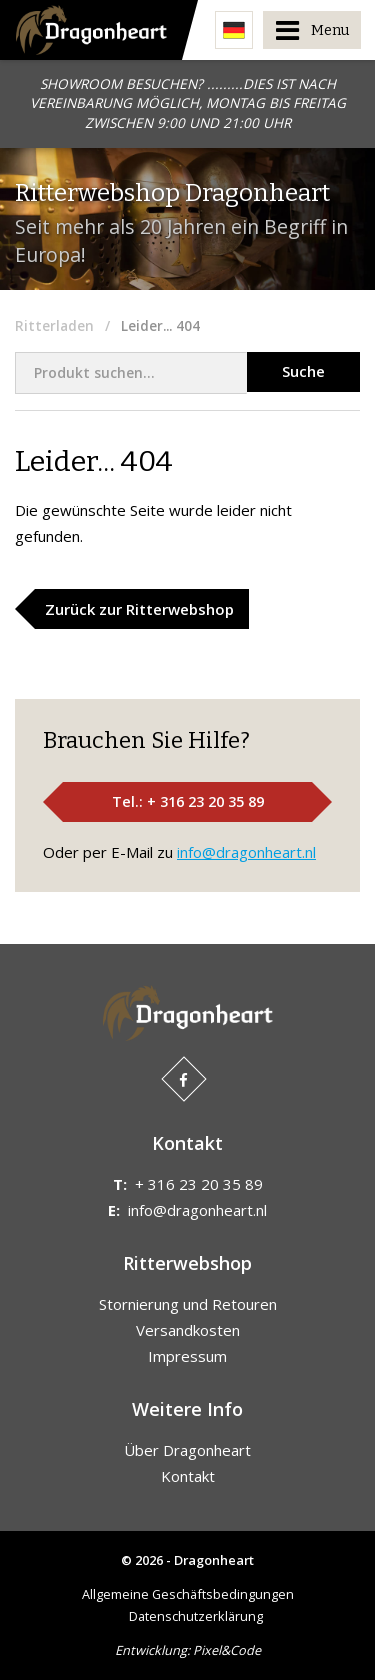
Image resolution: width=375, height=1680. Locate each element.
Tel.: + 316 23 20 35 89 (188, 801)
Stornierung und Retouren (188, 1304)
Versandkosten (188, 1330)
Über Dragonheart (187, 1450)
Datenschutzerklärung (196, 1616)
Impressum (187, 1356)
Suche (303, 371)
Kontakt (188, 1476)
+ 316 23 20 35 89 (199, 1184)
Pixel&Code (227, 1650)
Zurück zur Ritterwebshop (139, 609)
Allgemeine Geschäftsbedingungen (188, 1594)
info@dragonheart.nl (246, 852)
